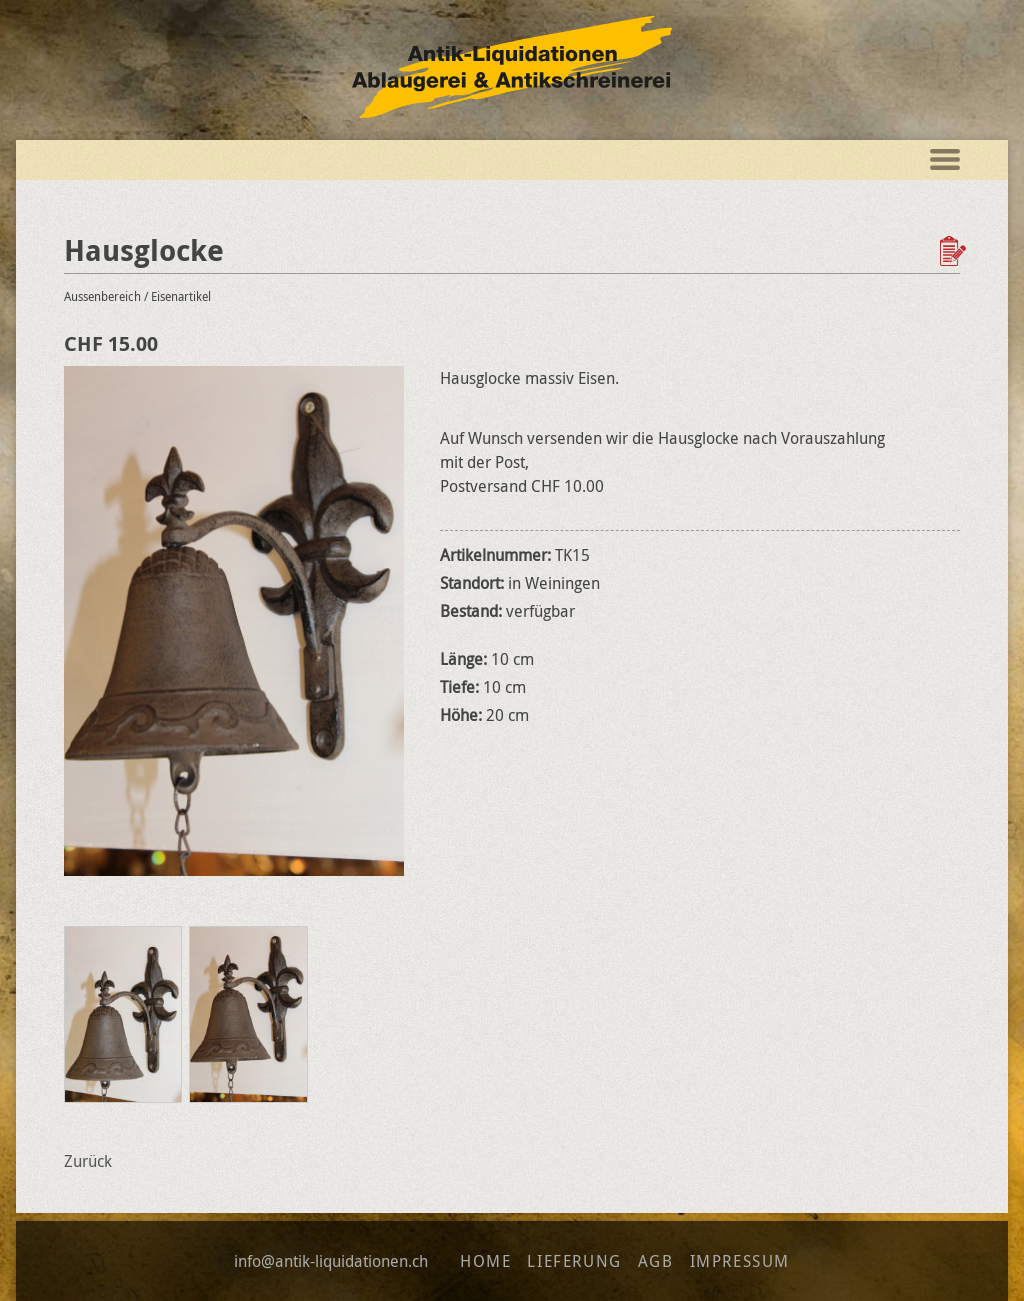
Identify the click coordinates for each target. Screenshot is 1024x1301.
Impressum (740, 1261)
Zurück (88, 1161)
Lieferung (574, 1261)
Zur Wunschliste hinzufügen (955, 251)
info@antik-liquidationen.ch (331, 1261)
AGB (656, 1261)
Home (485, 1261)
